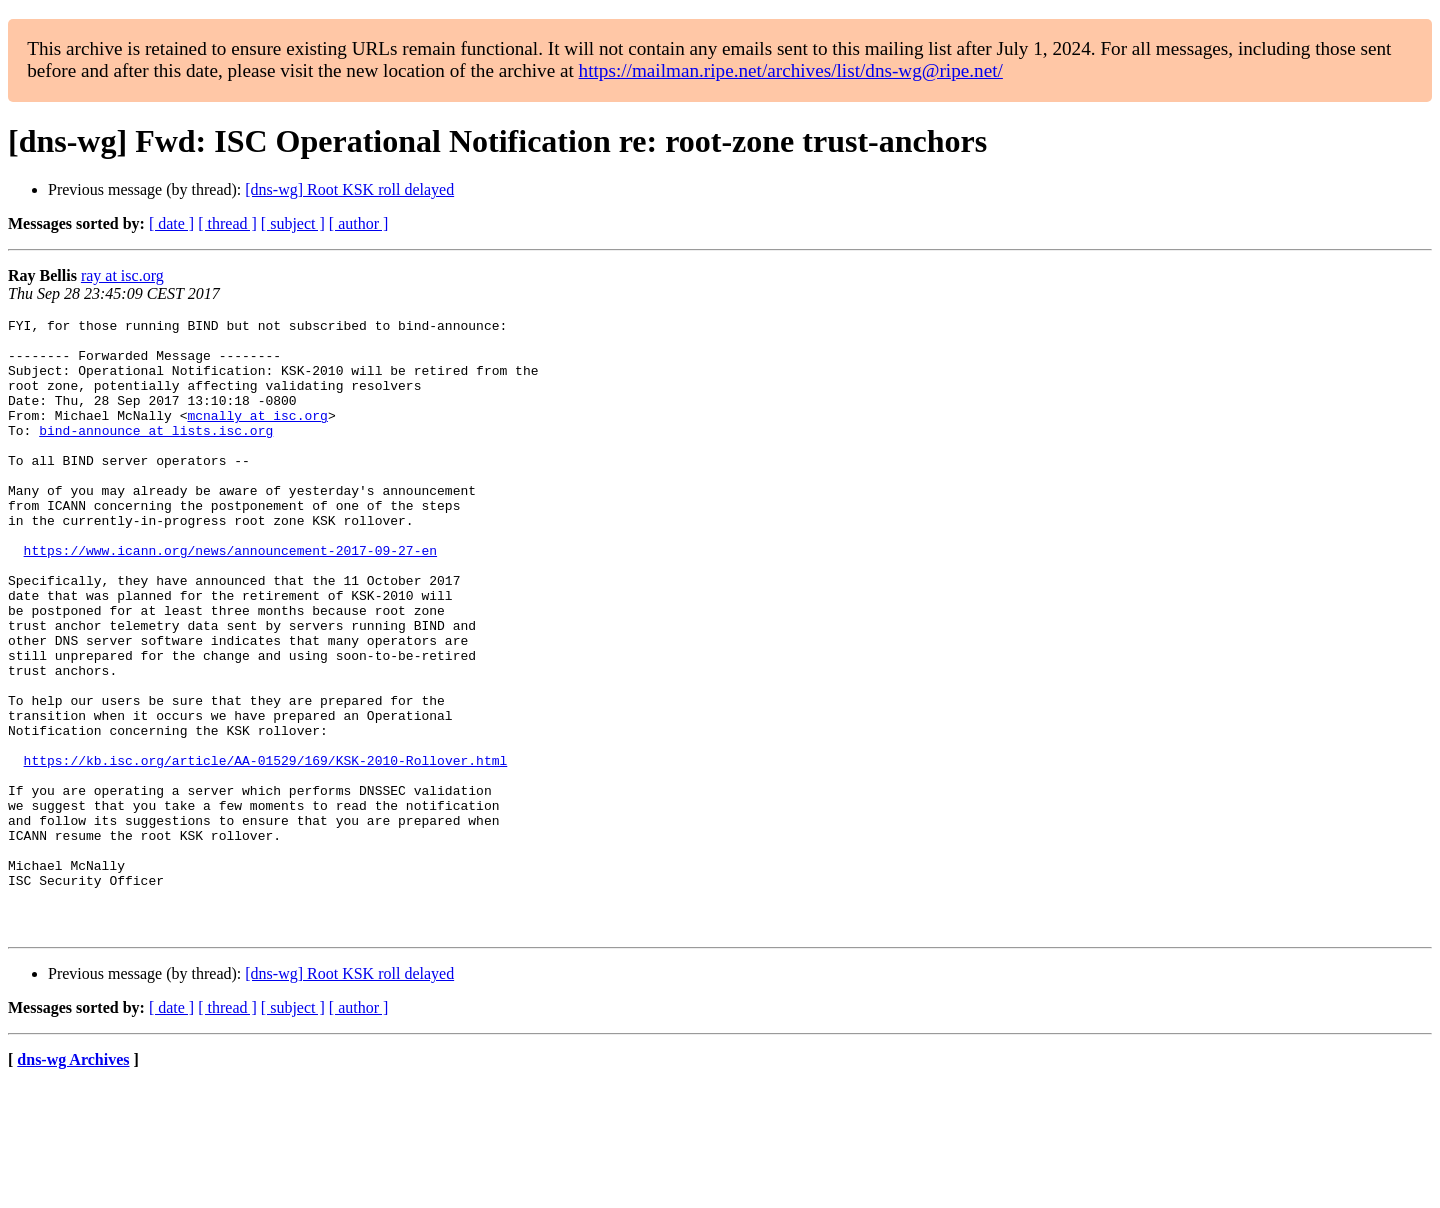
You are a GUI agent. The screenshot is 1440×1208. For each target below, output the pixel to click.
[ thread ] (227, 223)
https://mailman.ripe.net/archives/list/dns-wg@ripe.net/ (791, 70)
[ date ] (171, 223)
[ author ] (359, 223)
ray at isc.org (122, 275)
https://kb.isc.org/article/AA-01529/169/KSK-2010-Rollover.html (266, 850)
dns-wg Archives (73, 1182)
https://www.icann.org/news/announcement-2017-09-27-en (230, 598)
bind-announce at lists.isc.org (156, 454)
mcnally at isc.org (257, 436)
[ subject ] (293, 223)
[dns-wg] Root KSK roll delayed (349, 189)
